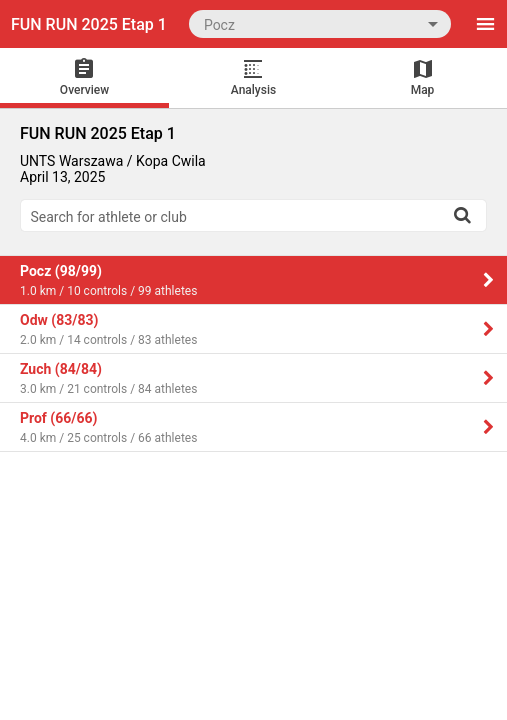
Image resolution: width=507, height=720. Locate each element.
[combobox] (320, 23)
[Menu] (485, 24)
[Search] (462, 215)
